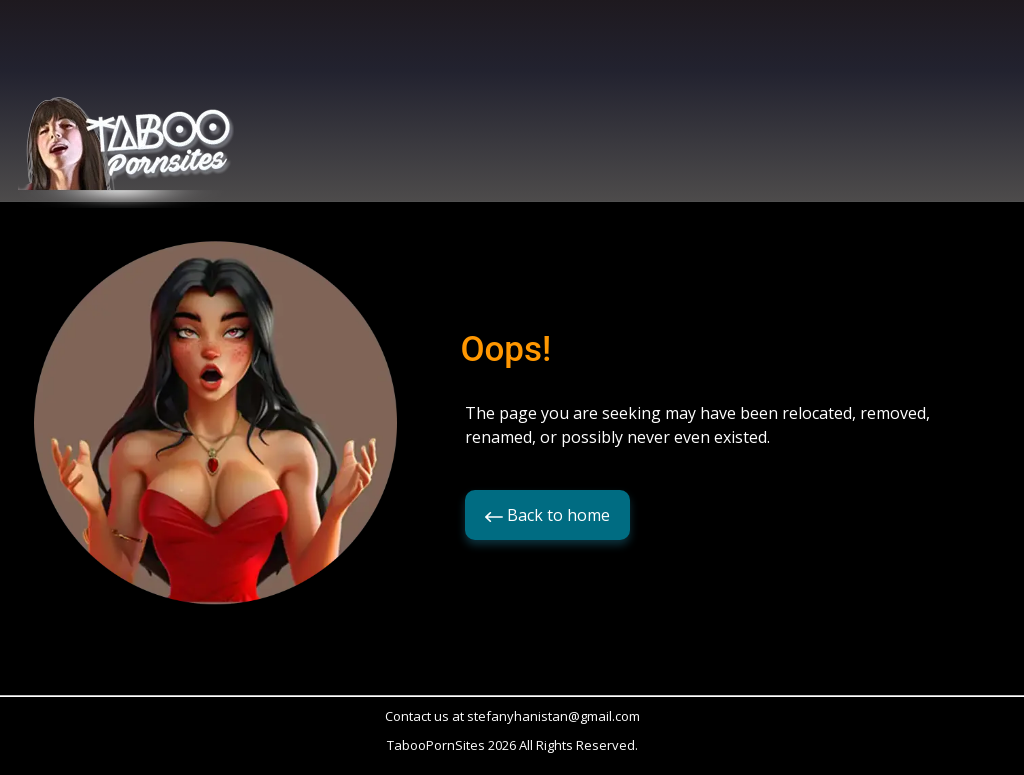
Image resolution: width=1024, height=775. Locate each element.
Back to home (547, 515)
